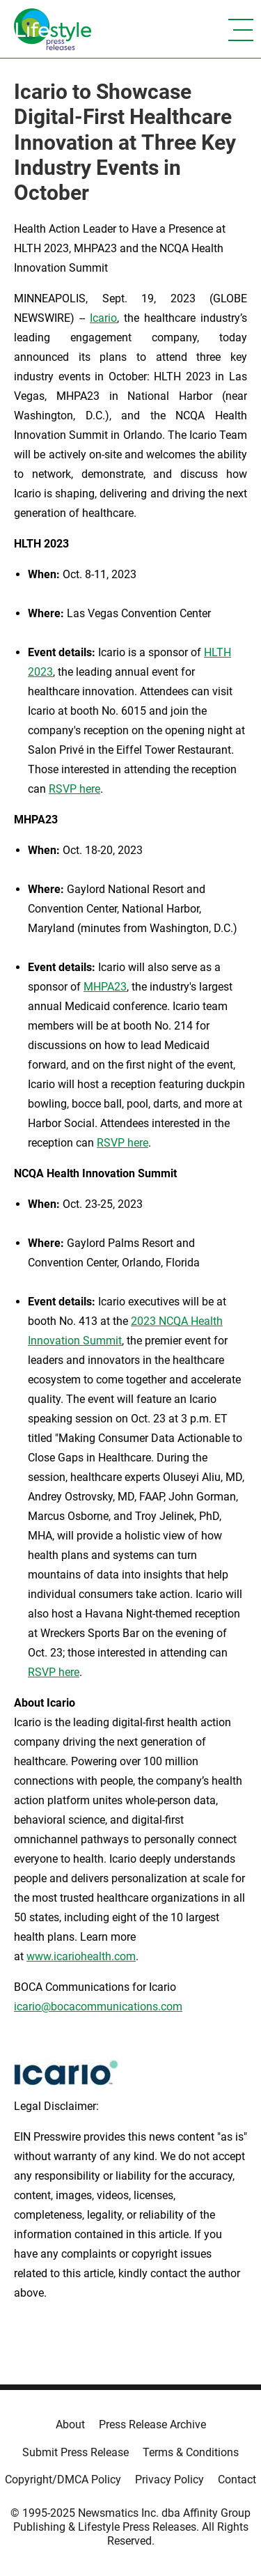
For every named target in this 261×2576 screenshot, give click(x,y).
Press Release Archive (152, 2424)
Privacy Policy (169, 2479)
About (70, 2424)
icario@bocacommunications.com (98, 2006)
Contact (237, 2479)
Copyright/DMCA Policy (63, 2479)
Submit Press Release (75, 2452)
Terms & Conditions (191, 2452)
